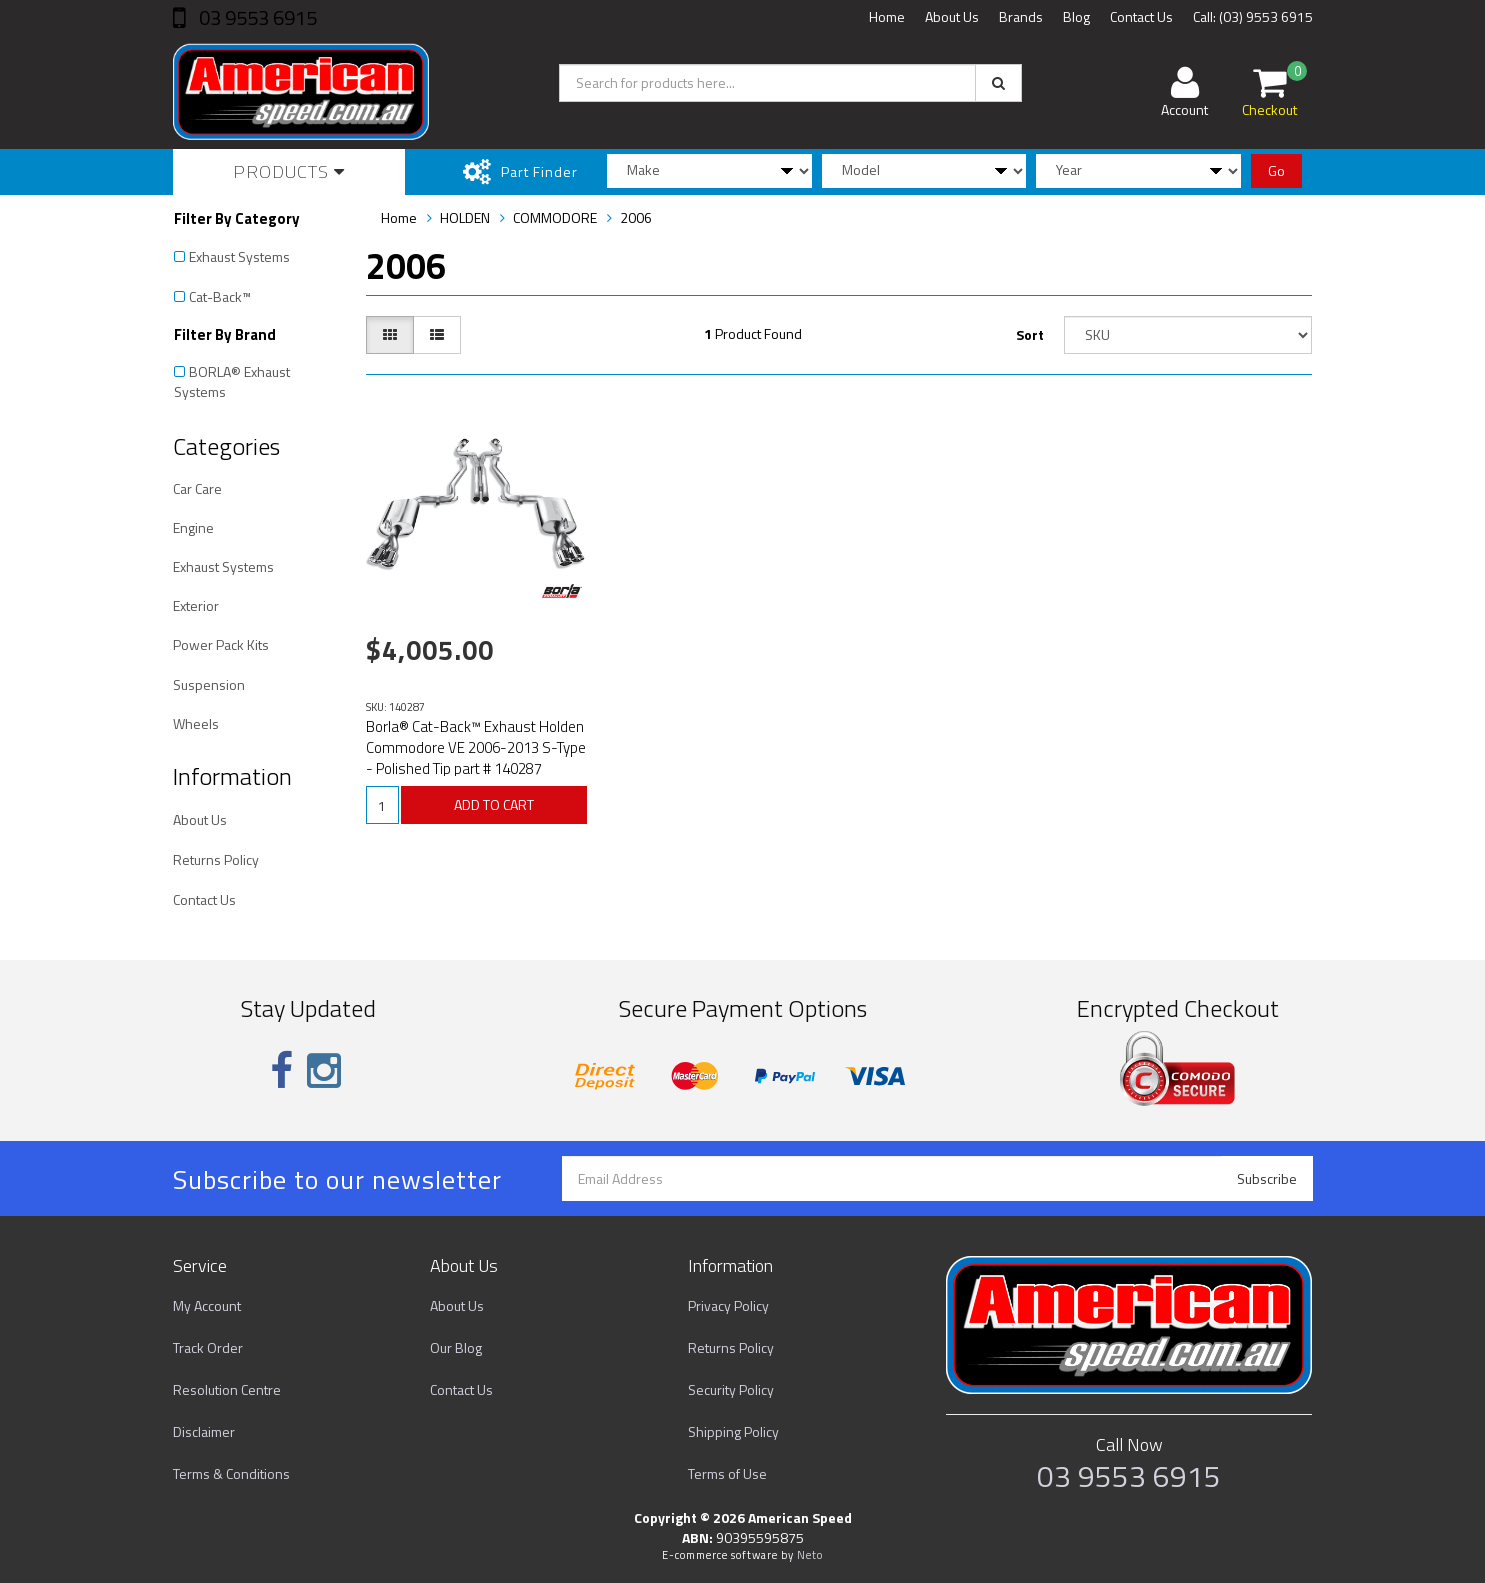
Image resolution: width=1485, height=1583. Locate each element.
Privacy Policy (728, 1305)
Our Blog (456, 1347)
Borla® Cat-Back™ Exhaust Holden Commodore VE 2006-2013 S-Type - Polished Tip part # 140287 (476, 747)
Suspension (209, 684)
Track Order (208, 1347)
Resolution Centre (227, 1389)
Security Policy (731, 1389)
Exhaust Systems (239, 256)
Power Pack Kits (221, 644)
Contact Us (1141, 16)
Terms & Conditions (231, 1473)
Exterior (196, 605)
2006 (636, 217)
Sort (1030, 334)
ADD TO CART (494, 804)
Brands (1021, 16)
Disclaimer (204, 1431)
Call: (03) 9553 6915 (1253, 16)
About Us (952, 16)
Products (289, 171)
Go (1276, 170)
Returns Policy (216, 859)
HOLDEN (465, 217)
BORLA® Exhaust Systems (232, 381)
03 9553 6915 (256, 17)
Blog (1076, 16)
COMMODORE (555, 217)
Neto (810, 1555)
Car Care (197, 488)
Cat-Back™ (220, 296)
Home (887, 16)
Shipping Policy (733, 1431)
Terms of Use (727, 1473)
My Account (207, 1305)
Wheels (196, 723)
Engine (193, 527)
